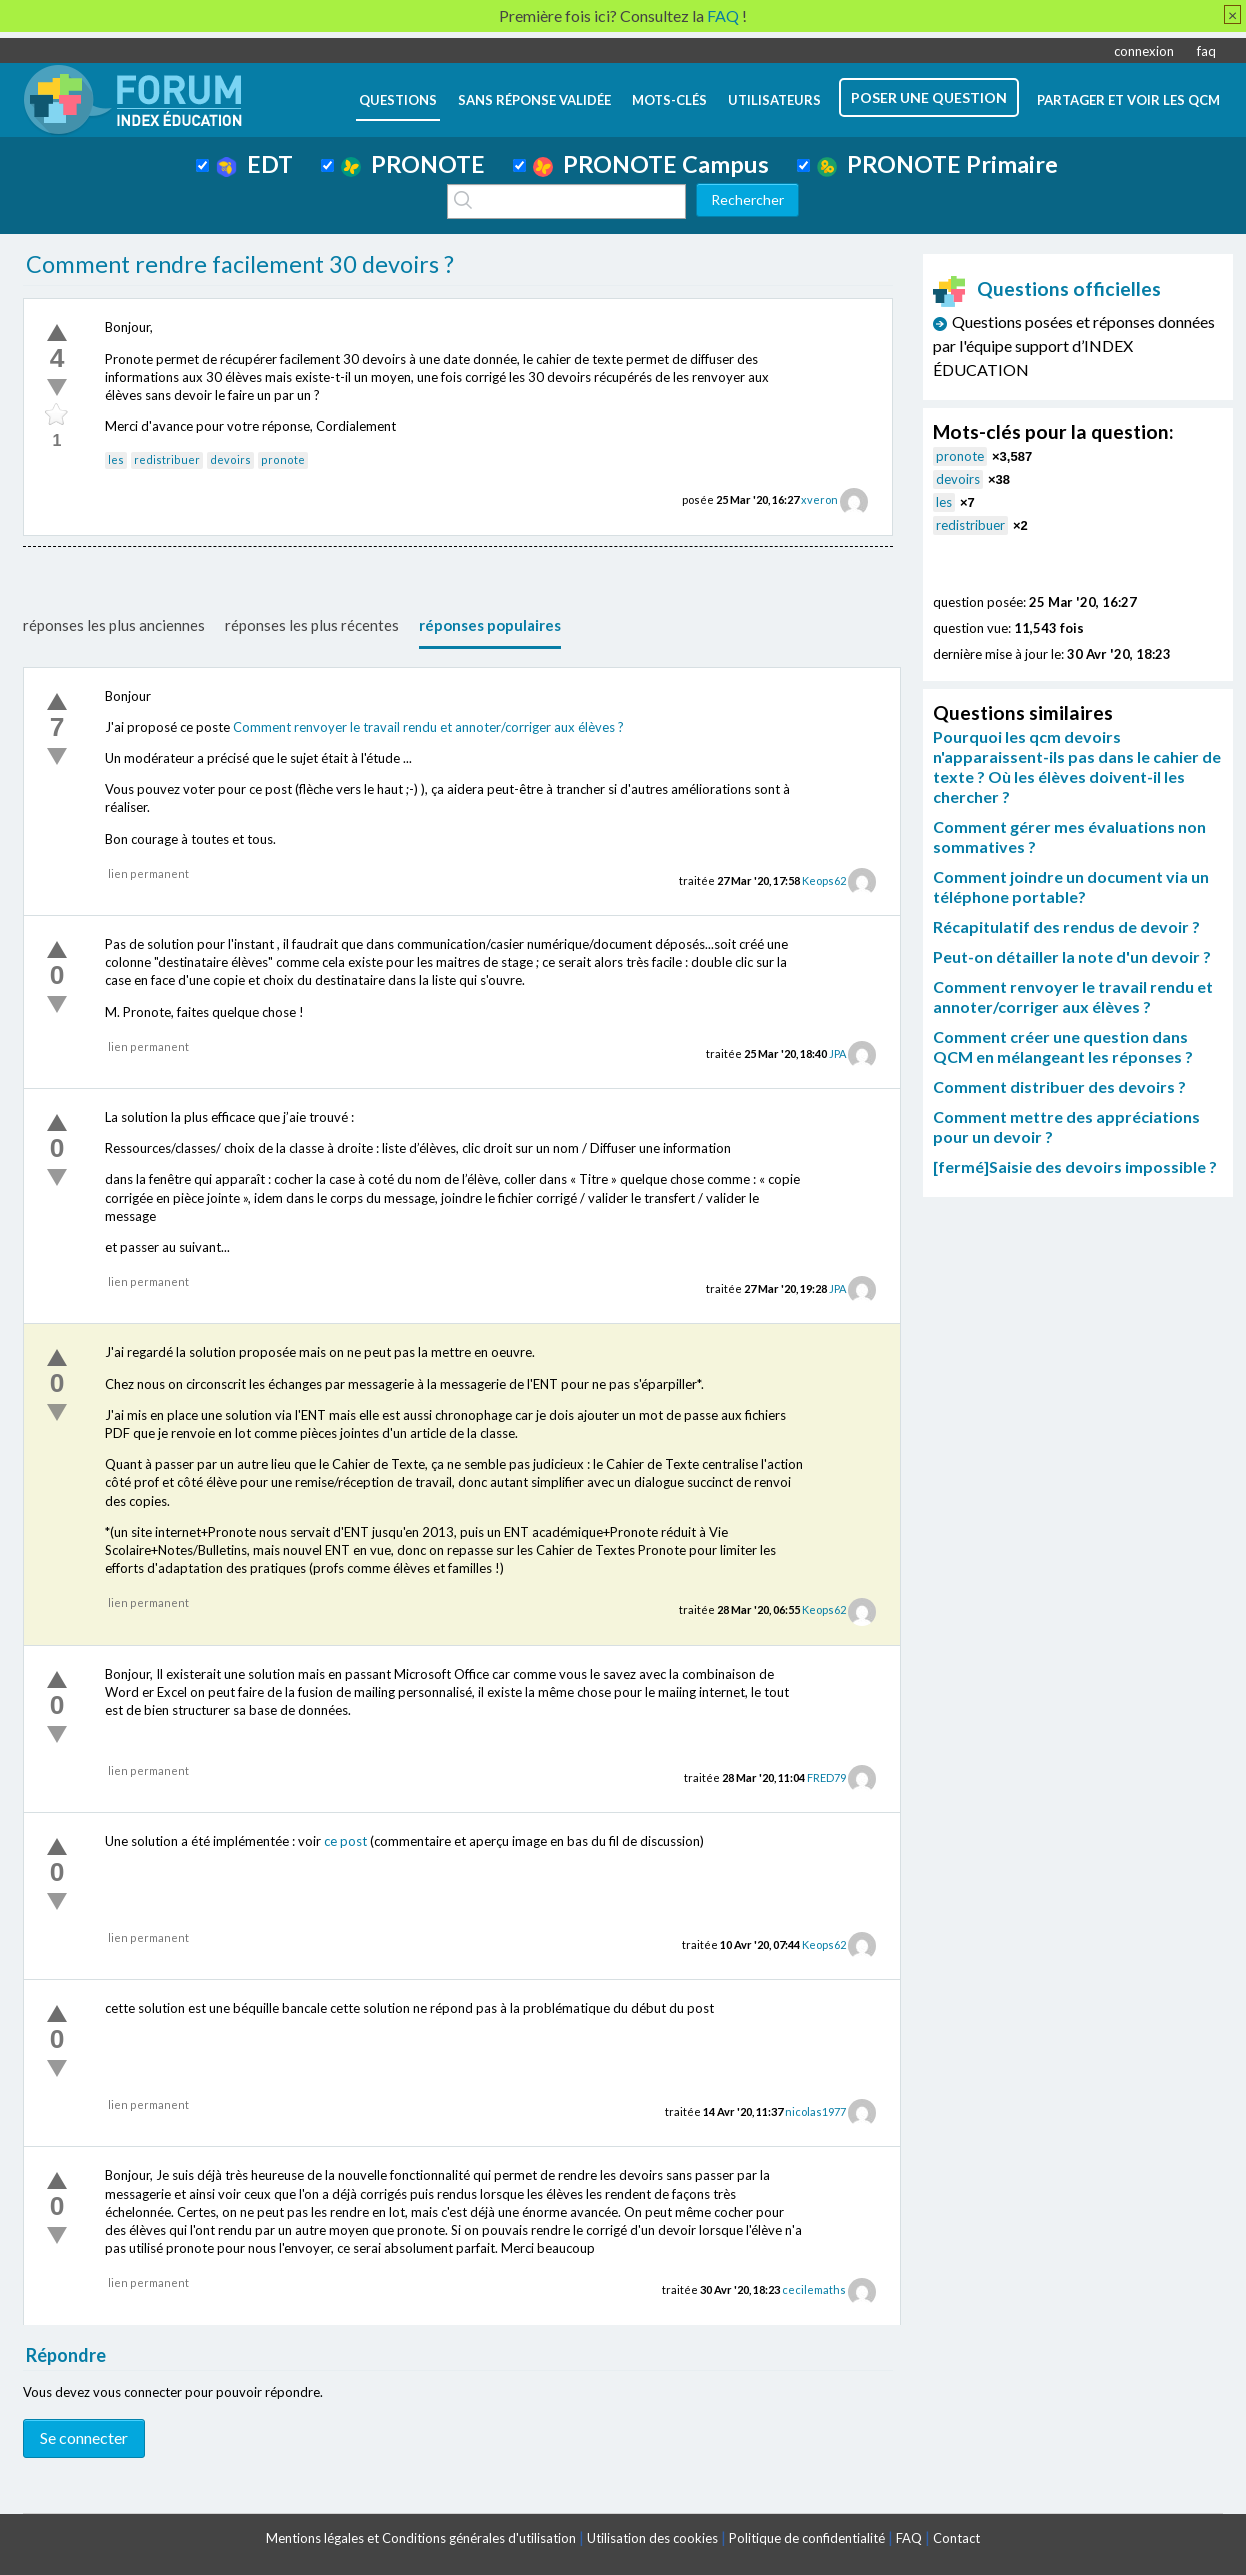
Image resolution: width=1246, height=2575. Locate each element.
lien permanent (148, 873)
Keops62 (824, 880)
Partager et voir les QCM (1128, 100)
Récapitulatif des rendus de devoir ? (1066, 926)
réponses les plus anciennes (114, 625)
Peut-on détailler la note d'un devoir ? (1072, 956)
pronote (283, 459)
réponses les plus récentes (312, 625)
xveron (819, 499)
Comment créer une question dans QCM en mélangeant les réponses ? (1063, 1046)
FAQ (909, 2538)
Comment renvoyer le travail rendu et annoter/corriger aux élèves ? (428, 727)
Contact (956, 2538)
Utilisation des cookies (652, 2538)
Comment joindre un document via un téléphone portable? (1071, 886)
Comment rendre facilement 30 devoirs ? (240, 264)
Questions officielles (1047, 288)
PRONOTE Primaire (937, 164)
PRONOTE (413, 164)
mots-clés (669, 100)
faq (1206, 51)
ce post (345, 1841)
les (116, 459)
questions (398, 100)
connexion (1144, 51)
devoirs (230, 459)
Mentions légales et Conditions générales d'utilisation (421, 2538)
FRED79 (826, 1777)
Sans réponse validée (534, 100)
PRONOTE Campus (651, 164)
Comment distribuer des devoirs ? (1059, 1086)
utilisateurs (774, 100)
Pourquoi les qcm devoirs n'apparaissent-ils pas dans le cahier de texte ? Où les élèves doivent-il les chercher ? (1077, 766)
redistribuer (167, 459)
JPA (837, 1053)
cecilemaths (814, 2289)
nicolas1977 (815, 2111)
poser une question (929, 97)
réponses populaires (490, 625)
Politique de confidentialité (807, 2538)
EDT (254, 164)
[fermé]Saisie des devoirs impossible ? (1075, 1166)
